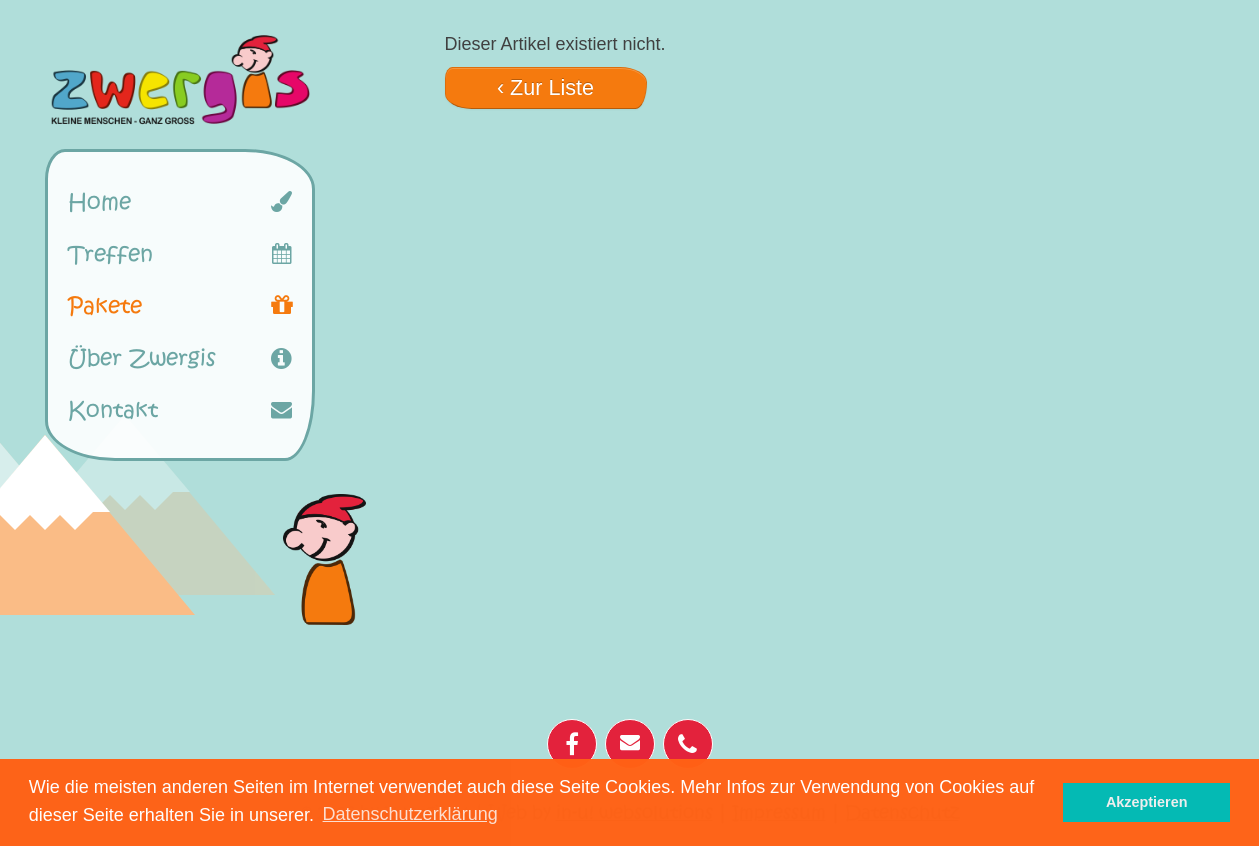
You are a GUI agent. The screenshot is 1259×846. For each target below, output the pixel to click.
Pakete (105, 306)
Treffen (110, 254)
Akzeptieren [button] (1147, 802)
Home (99, 202)
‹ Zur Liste (545, 87)
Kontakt (113, 410)
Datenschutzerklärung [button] (410, 814)
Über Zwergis (142, 358)
